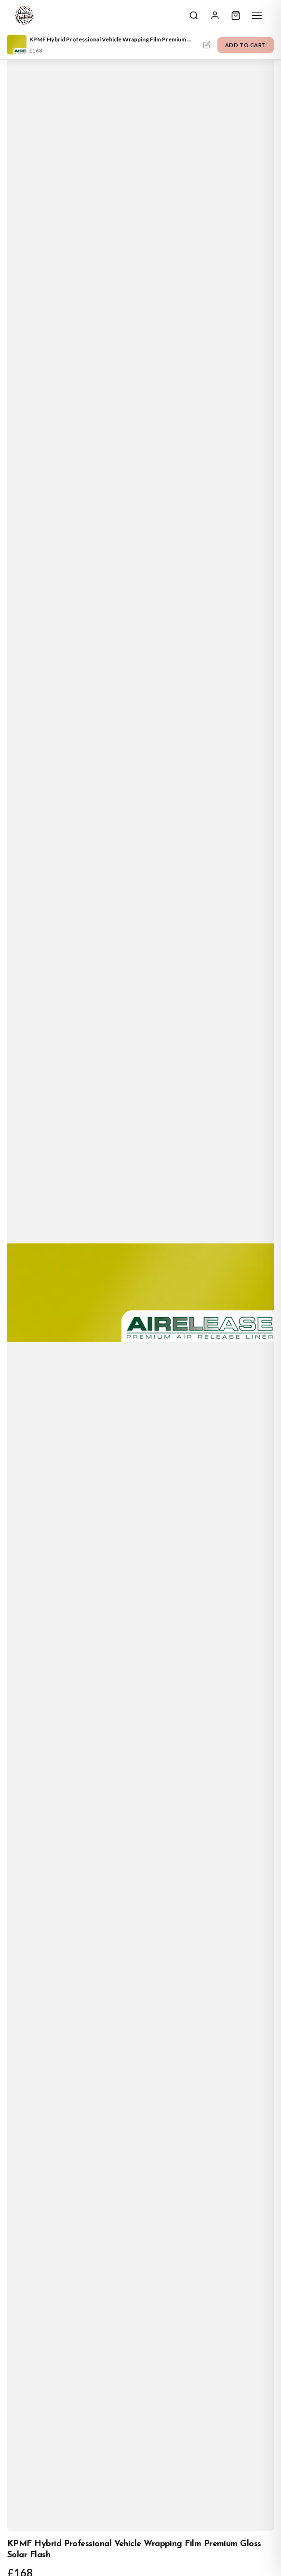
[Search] (193, 15)
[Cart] (235, 15)
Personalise (207, 45)
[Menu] (257, 15)
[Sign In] (215, 15)
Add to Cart (245, 45)
